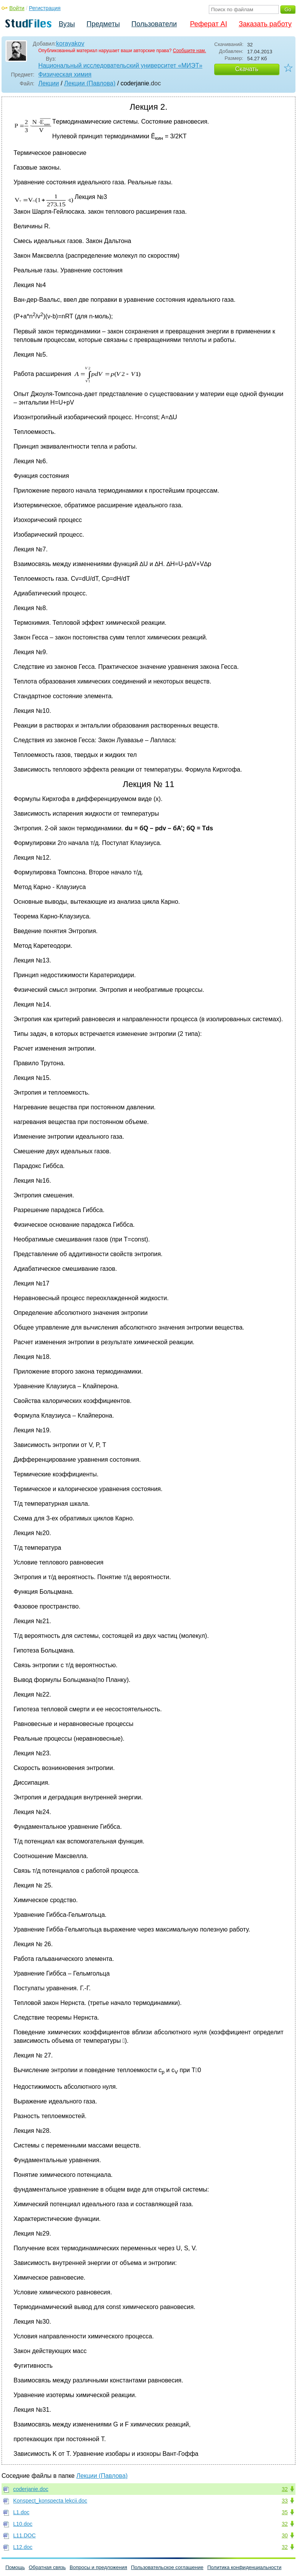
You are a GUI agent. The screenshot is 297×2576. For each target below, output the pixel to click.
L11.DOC (24, 2535)
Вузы (67, 24)
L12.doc (22, 2547)
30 (285, 2535)
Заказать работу (265, 24)
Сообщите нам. (189, 50)
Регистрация (45, 8)
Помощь (15, 2567)
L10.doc (22, 2524)
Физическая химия (65, 74)
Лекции (48, 83)
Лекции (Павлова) (90, 83)
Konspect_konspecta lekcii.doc (50, 2501)
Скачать (246, 69)
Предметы (103, 24)
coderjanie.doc (30, 2489)
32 (285, 2489)
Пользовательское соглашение (167, 2567)
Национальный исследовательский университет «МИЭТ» (120, 65)
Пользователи (154, 24)
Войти (16, 8)
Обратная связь (47, 2567)
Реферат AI (208, 24)
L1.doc (21, 2512)
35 (285, 2512)
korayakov (70, 43)
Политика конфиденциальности (244, 2567)
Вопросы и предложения (98, 2567)
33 (285, 2501)
